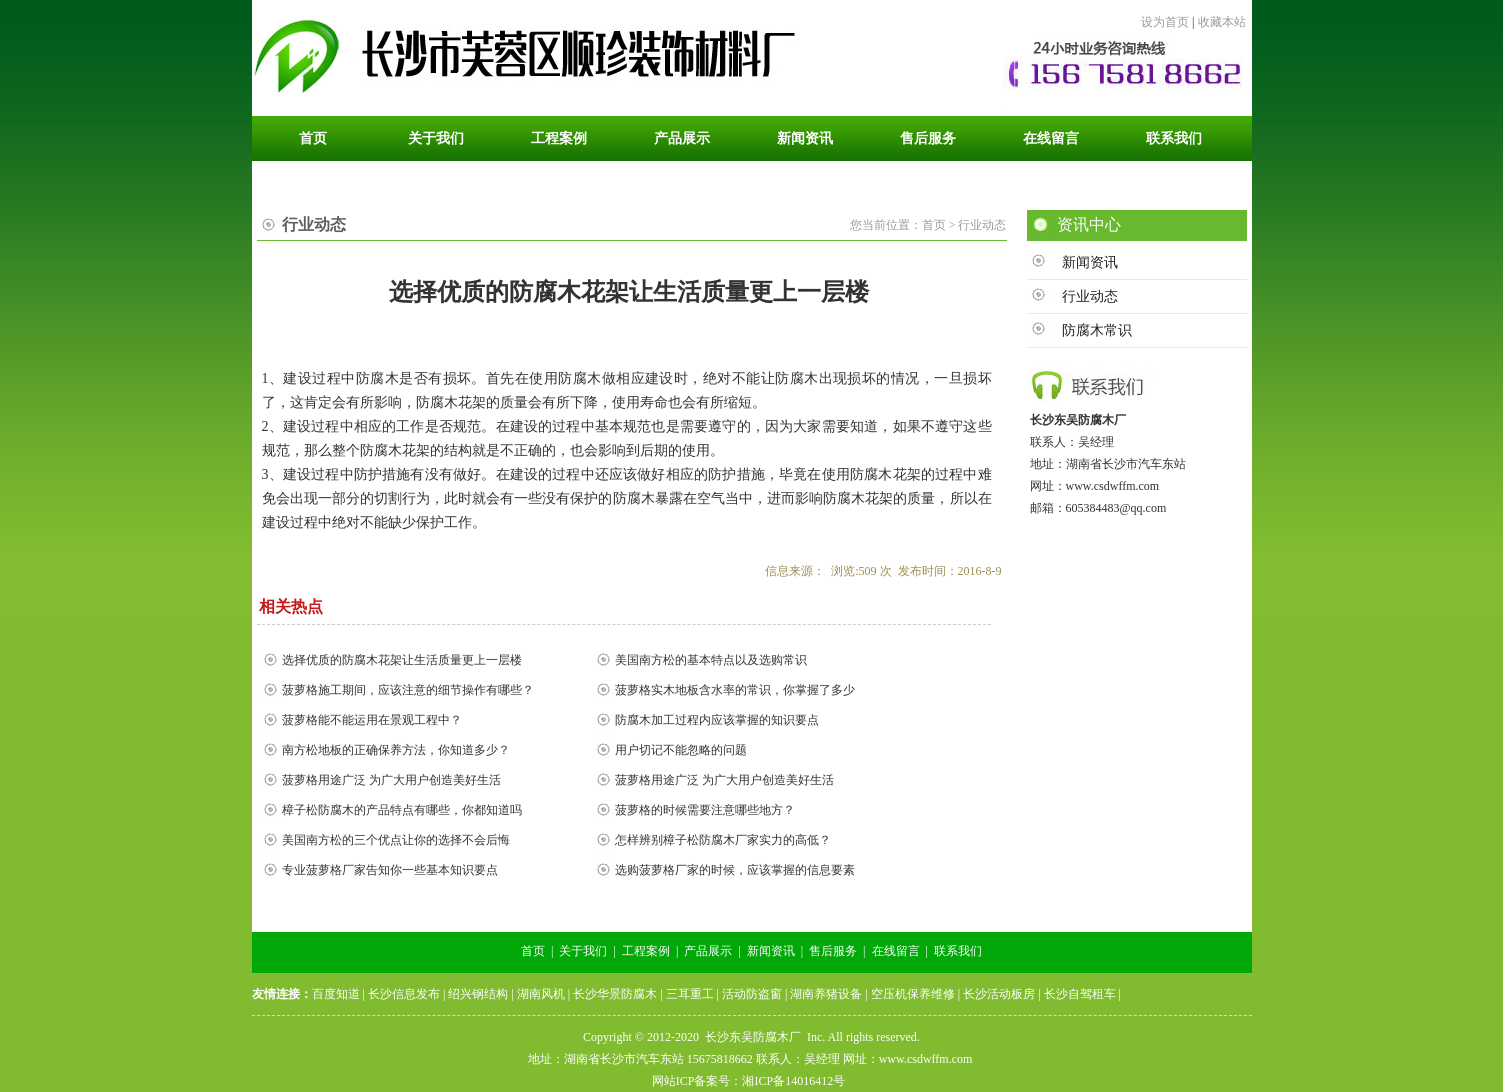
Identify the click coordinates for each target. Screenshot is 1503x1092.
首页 (533, 951)
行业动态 (1090, 296)
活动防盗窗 (752, 994)
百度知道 (336, 994)
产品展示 (708, 951)
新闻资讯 (1090, 262)
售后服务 (833, 951)
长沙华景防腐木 (615, 994)
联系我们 (958, 951)
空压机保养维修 (913, 994)
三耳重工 (690, 994)
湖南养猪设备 (826, 994)
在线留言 (896, 951)
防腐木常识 (1097, 330)
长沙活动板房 (999, 994)
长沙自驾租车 (1080, 994)
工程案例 (646, 951)
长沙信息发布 (404, 994)
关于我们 (583, 951)
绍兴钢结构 (478, 994)
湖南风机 (541, 994)
